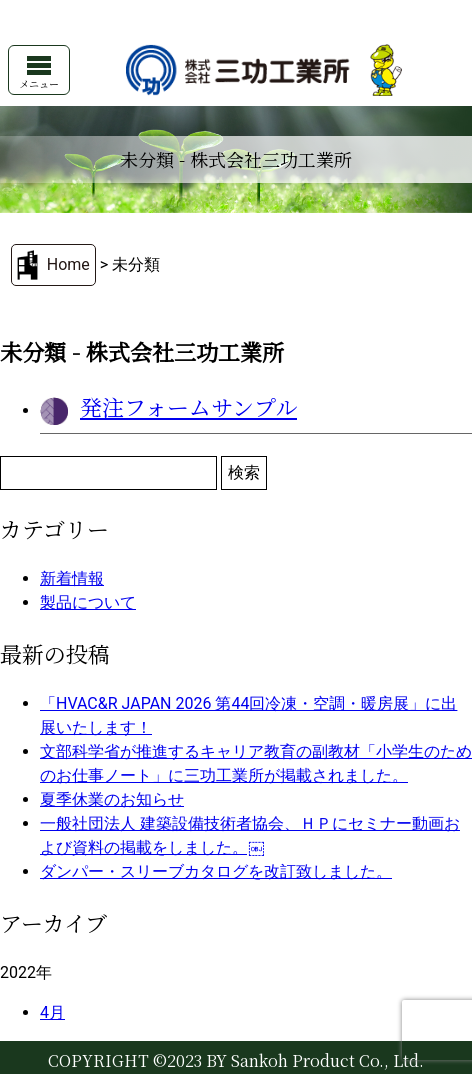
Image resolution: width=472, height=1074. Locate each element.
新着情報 (72, 578)
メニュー (39, 73)
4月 (52, 1012)
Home (68, 264)
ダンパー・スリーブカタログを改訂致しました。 (216, 871)
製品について (88, 602)
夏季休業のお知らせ (112, 799)
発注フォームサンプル (188, 406)
